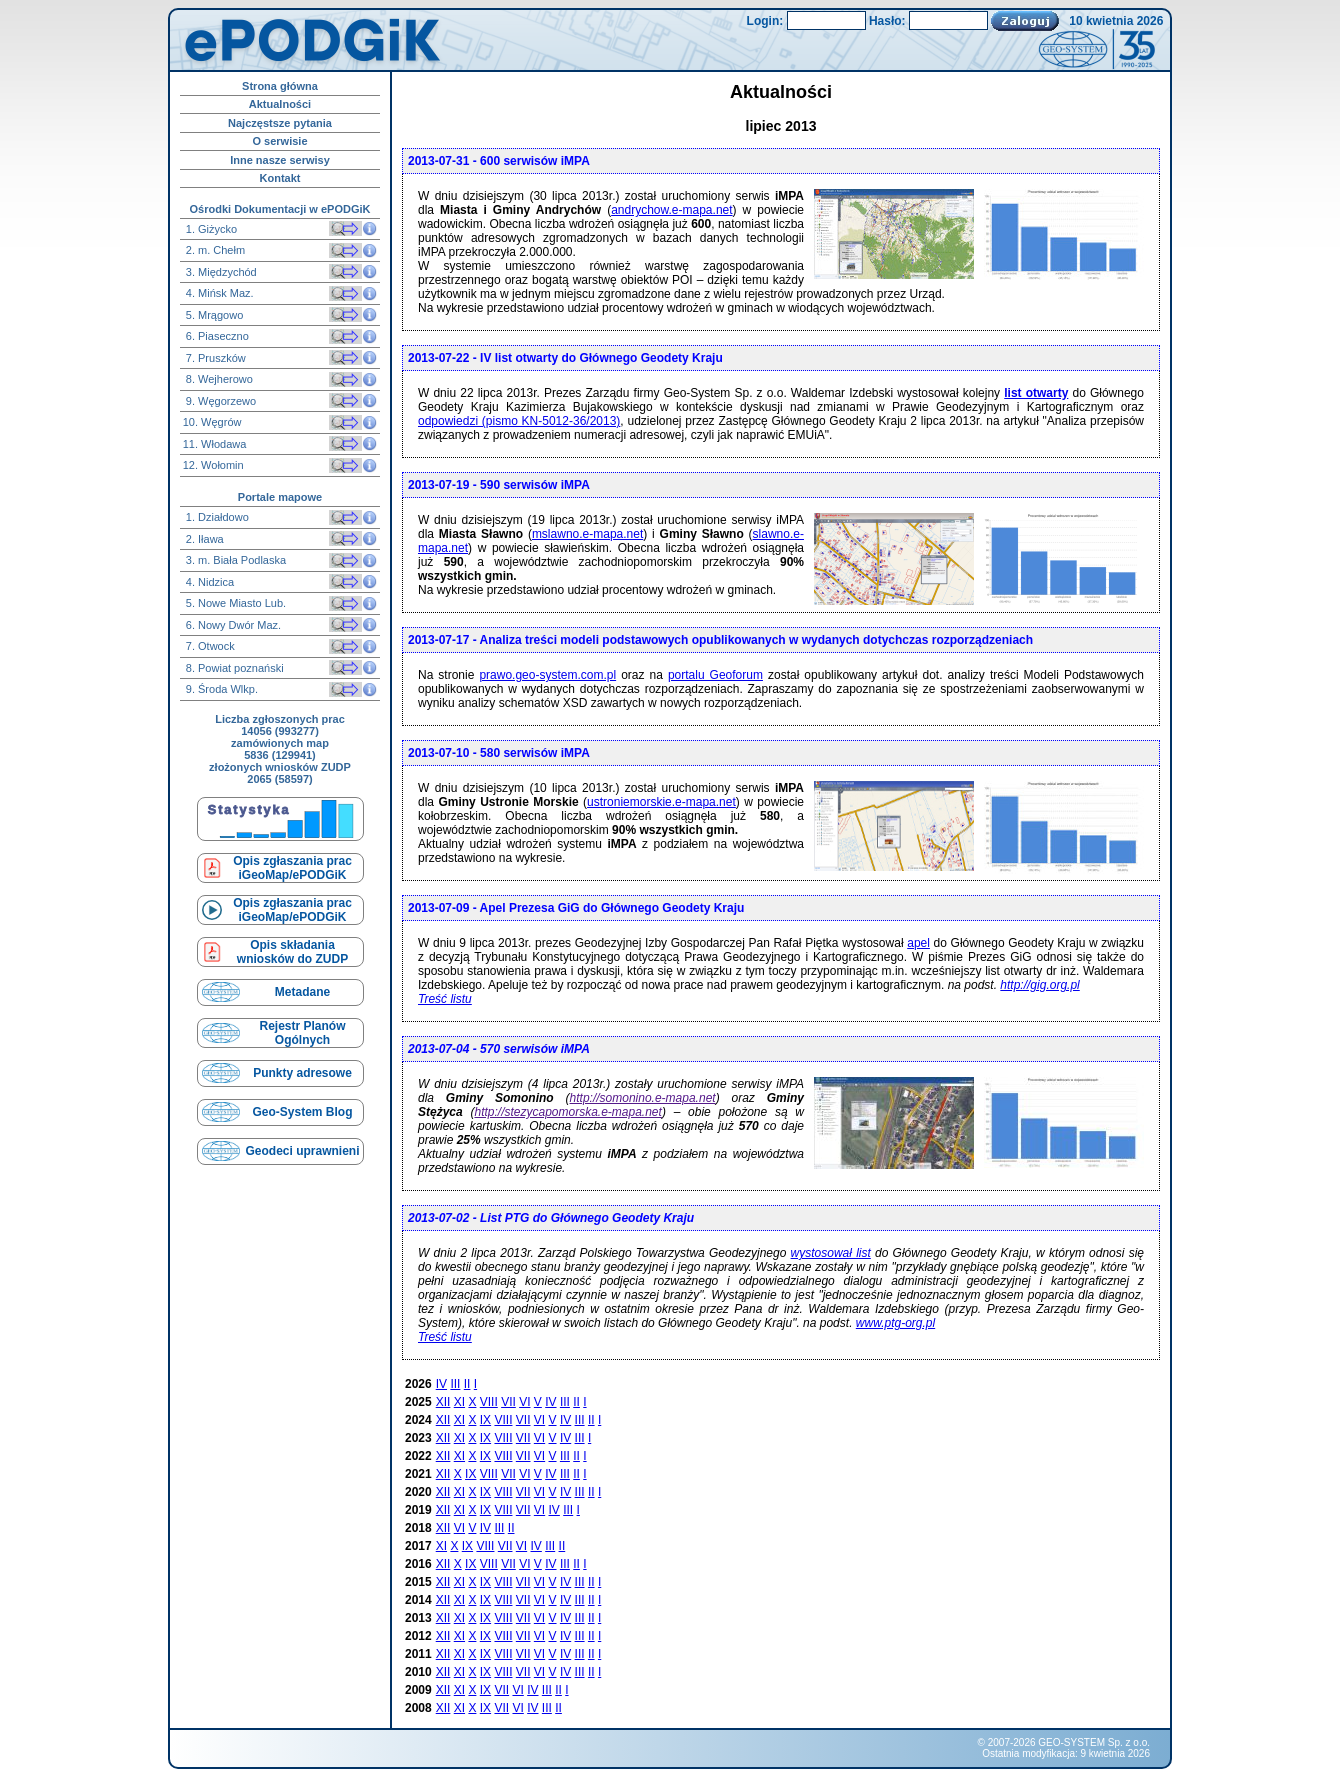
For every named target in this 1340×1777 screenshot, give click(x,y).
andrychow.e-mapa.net (671, 210)
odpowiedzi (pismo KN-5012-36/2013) (519, 421)
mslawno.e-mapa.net (587, 534)
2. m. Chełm (214, 250)
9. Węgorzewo (219, 401)
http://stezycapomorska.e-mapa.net (567, 1112)
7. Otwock (209, 646)
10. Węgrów (212, 422)
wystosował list (831, 1253)
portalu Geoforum (715, 675)
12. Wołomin (213, 465)
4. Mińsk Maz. (218, 293)
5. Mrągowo (213, 315)
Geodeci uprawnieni (302, 1151)
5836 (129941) (280, 755)
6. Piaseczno (216, 336)
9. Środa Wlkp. (220, 689)
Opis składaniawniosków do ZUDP (292, 952)
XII (443, 1402)
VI (524, 1402)
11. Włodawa (215, 444)
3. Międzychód (220, 272)
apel (918, 943)
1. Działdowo (216, 517)
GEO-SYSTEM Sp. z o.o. (1094, 1742)
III (455, 1384)
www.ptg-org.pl (895, 1323)
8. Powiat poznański (233, 668)
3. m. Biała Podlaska (234, 560)
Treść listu (445, 999)
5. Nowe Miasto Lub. (234, 603)
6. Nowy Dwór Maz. (232, 625)
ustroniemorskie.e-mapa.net (661, 802)
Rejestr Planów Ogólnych (302, 1033)
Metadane (302, 992)
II (467, 1384)
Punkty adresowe (302, 1073)
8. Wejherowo (218, 379)
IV (441, 1384)
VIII (489, 1402)
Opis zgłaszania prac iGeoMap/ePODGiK (292, 868)
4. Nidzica (208, 582)
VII (508, 1402)
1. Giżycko (210, 229)
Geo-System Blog (302, 1112)
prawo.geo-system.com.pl (547, 675)
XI (459, 1402)
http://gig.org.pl (1039, 985)
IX (485, 1420)
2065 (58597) (279, 779)
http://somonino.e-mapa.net (643, 1098)
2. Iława (203, 539)
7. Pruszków (214, 358)
